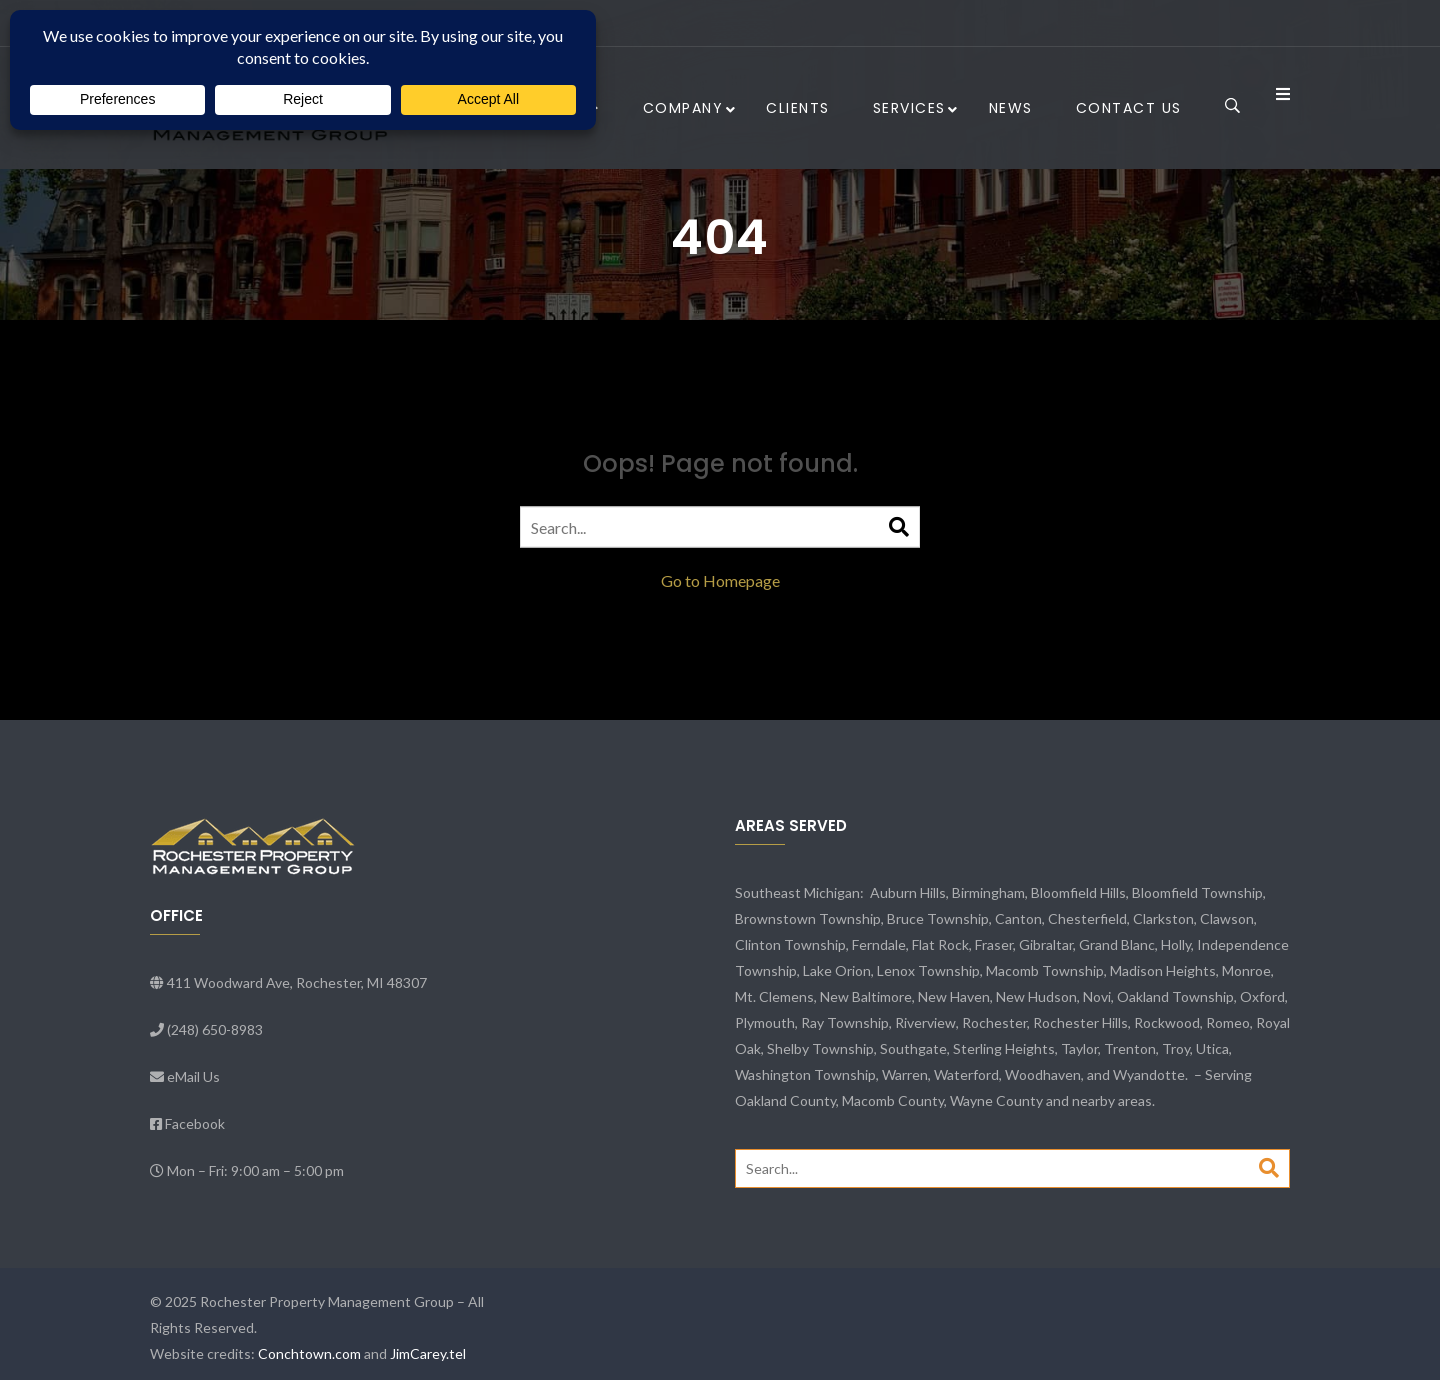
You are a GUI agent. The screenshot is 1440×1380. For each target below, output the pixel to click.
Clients (798, 108)
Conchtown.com (309, 1353)
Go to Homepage (720, 580)
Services (909, 108)
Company (683, 108)
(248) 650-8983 (215, 1029)
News (1011, 108)
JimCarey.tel (428, 1353)
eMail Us (193, 1076)
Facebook (195, 1123)
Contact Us (1129, 108)
